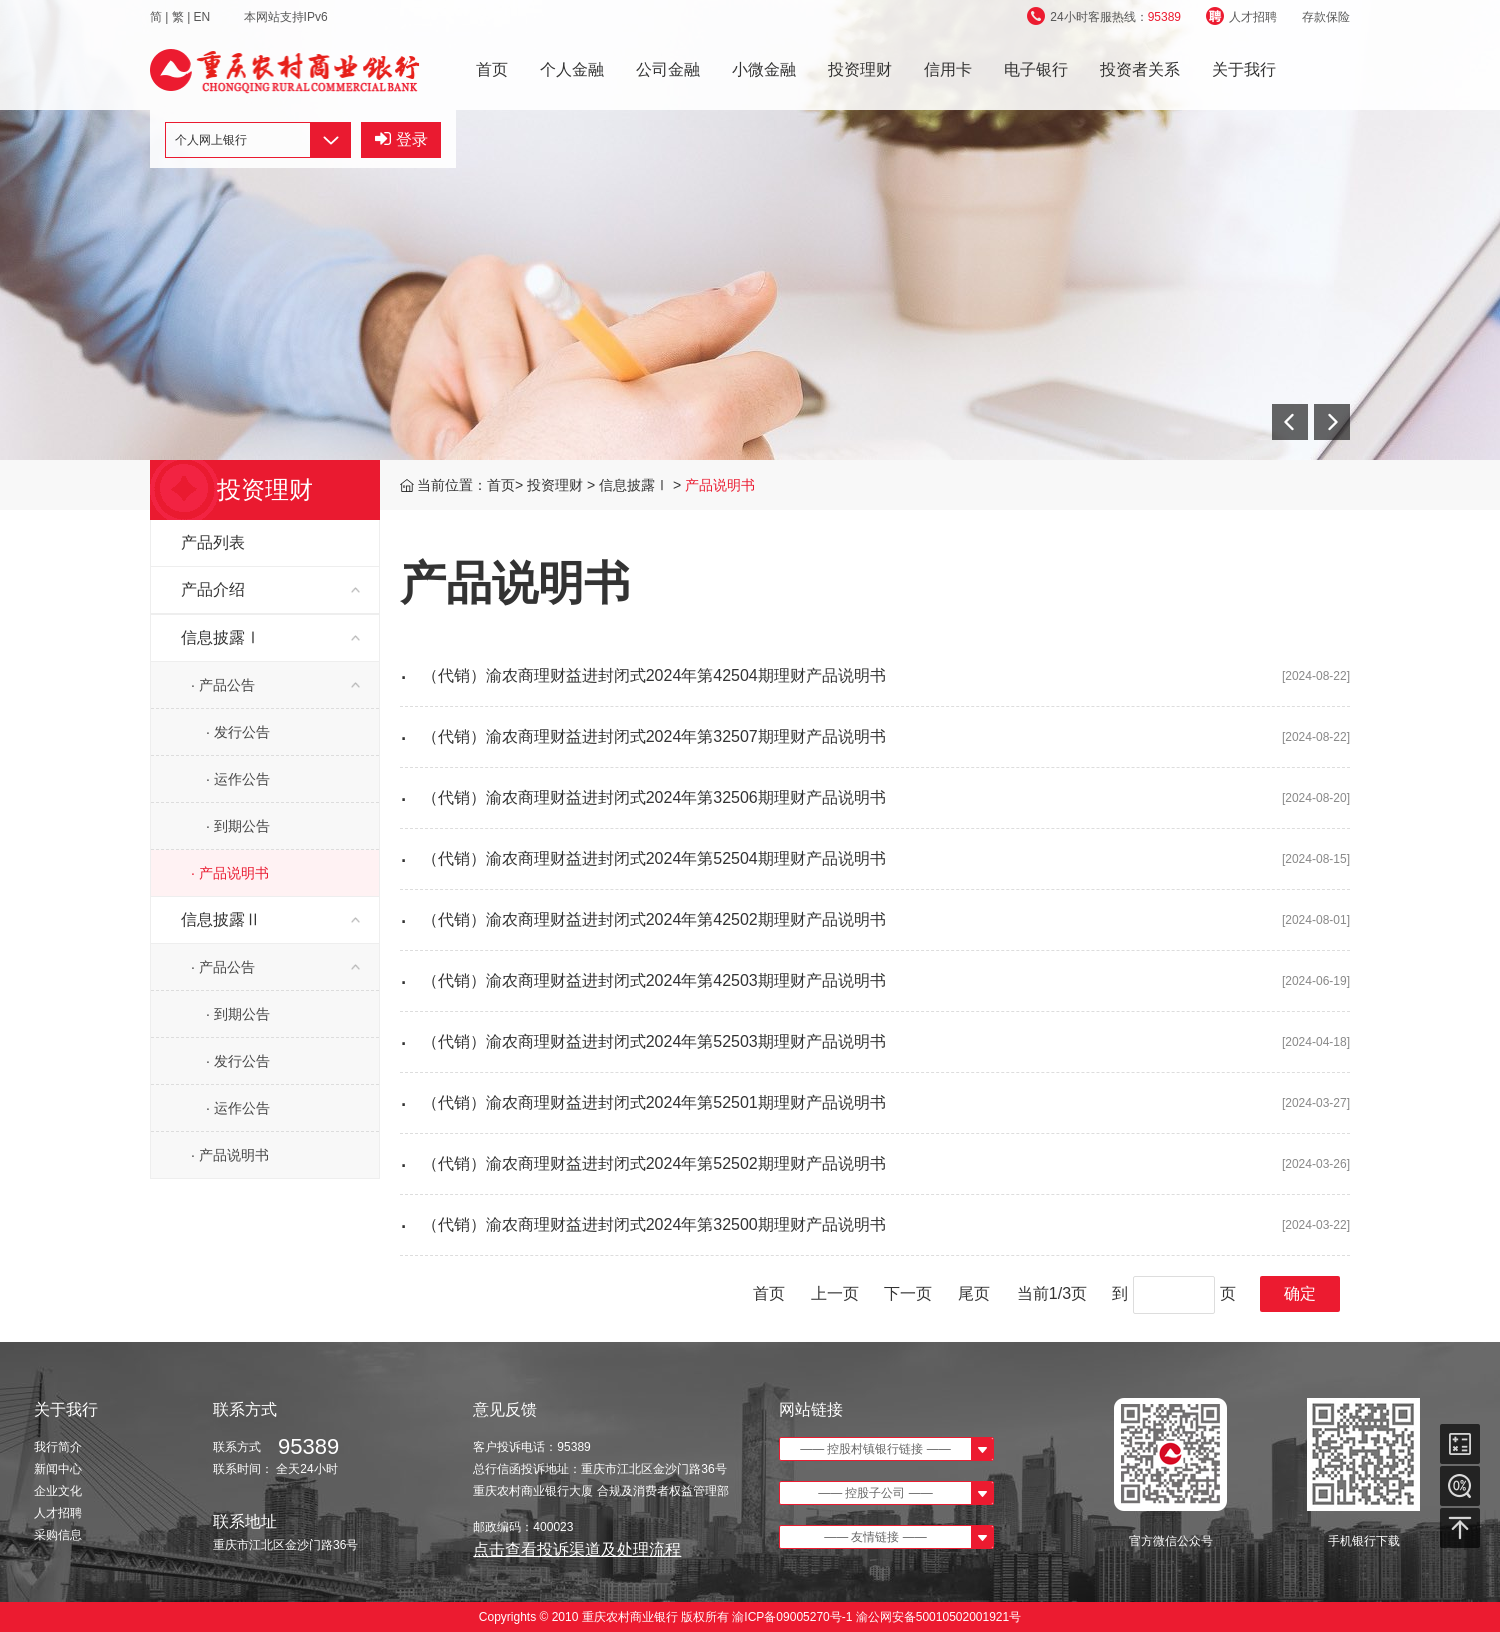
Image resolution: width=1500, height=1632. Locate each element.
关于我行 (1244, 69)
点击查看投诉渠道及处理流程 (577, 1549)
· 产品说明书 (230, 873)
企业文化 (58, 1491)
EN (204, 17)
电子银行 (1036, 69)
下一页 (908, 1293)
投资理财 (860, 69)
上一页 (835, 1293)
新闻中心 (58, 1469)
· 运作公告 (238, 779)
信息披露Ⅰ (636, 485)
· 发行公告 (238, 732)
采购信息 (58, 1535)
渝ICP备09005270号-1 (792, 1617)
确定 (1300, 1293)
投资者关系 (1140, 69)
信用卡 (948, 69)
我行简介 (58, 1447)
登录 (401, 139)
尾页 (974, 1293)
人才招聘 (1241, 17)
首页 (492, 69)
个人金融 (572, 69)
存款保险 (1326, 17)
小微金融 (764, 69)
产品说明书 (720, 485)
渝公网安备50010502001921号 (938, 1617)
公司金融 (668, 69)
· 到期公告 (238, 826)
